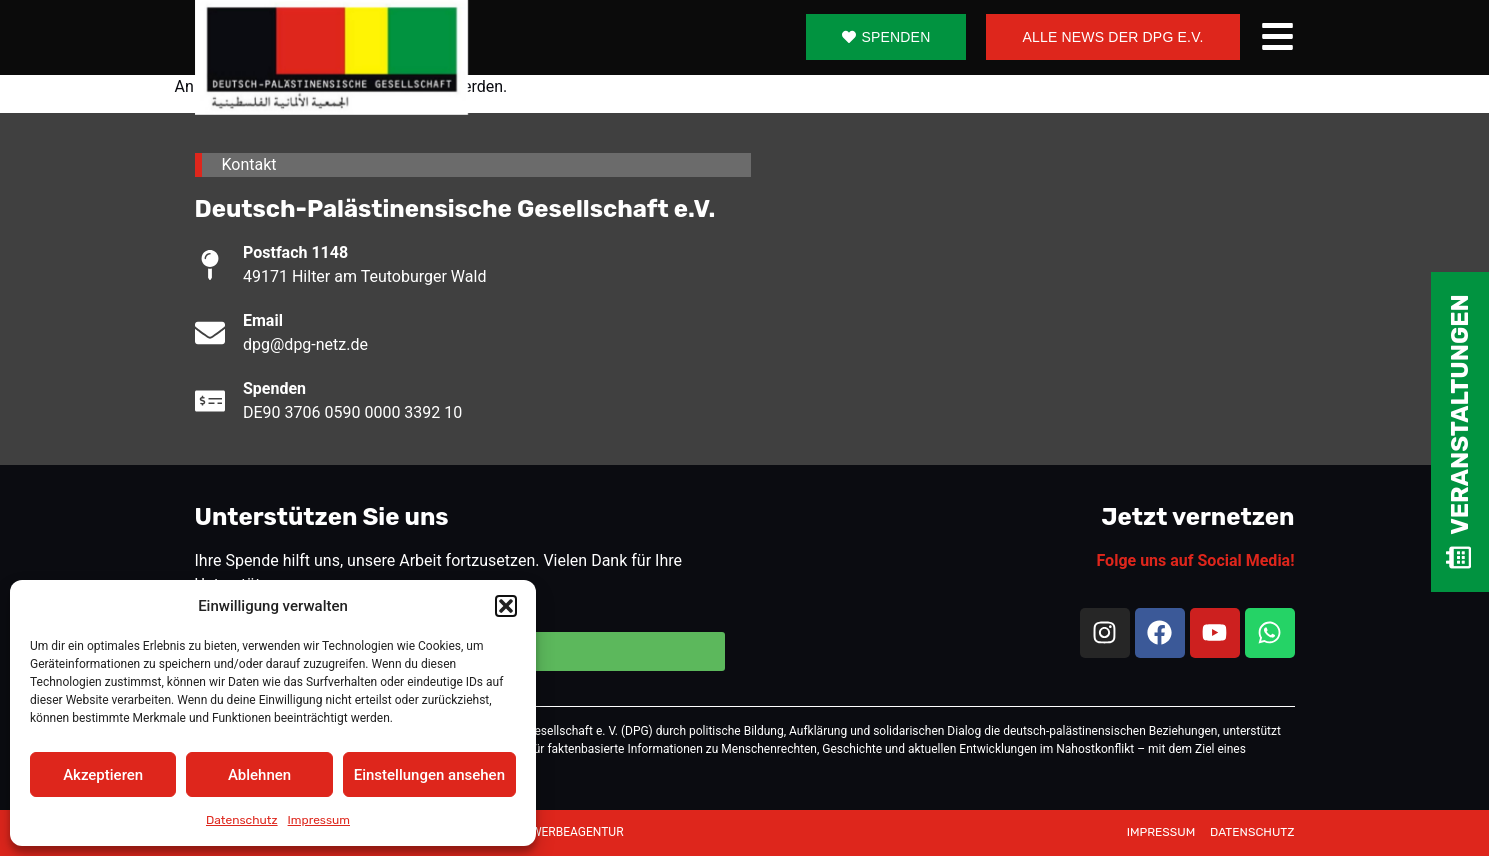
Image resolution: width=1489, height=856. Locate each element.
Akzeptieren (103, 775)
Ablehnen (259, 775)
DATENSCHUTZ (1252, 832)
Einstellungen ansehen (429, 775)
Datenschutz (242, 820)
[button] (506, 606)
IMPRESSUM (1162, 832)
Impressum (319, 820)
